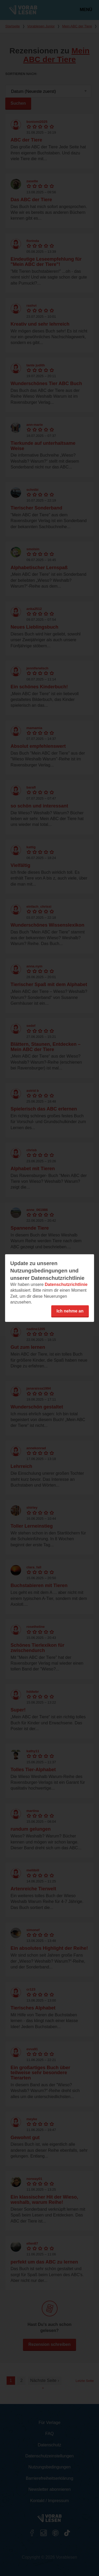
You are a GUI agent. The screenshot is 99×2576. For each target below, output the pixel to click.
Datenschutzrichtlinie (66, 1284)
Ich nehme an (69, 1311)
